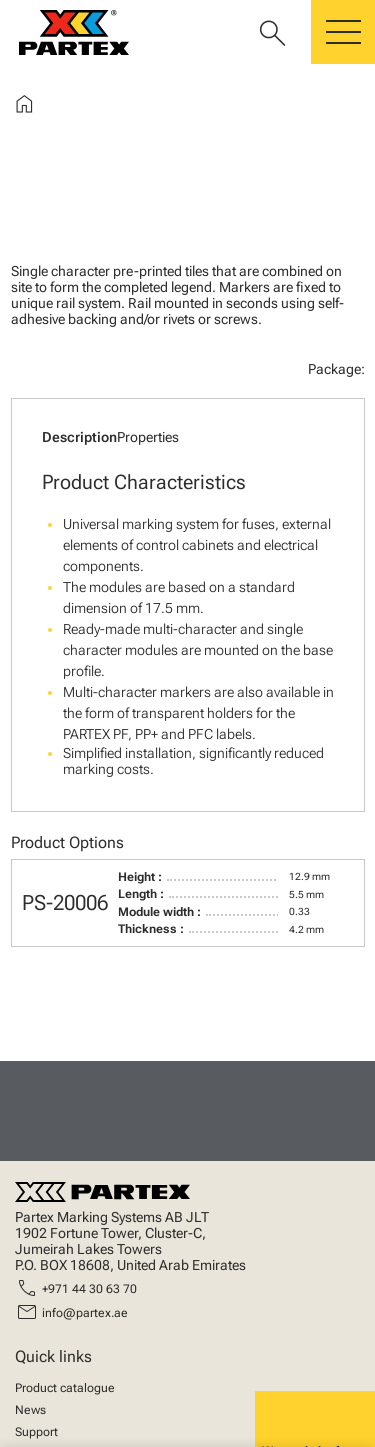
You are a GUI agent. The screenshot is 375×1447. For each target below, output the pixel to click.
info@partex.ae (85, 1313)
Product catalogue (65, 1388)
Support (36, 1432)
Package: (336, 369)
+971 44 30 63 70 (89, 1289)
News (30, 1410)
